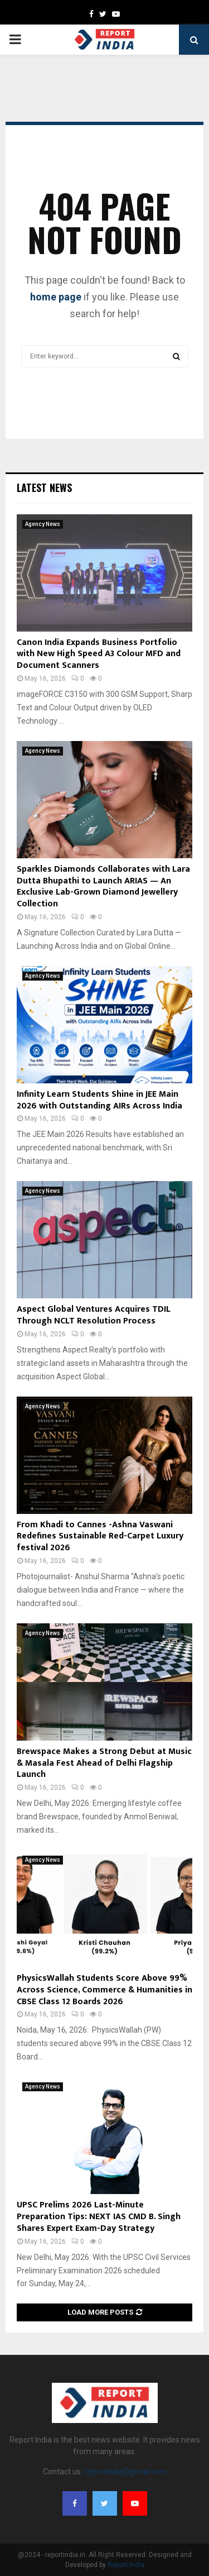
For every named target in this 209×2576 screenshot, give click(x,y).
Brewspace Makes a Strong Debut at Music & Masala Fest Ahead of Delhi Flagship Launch (104, 1763)
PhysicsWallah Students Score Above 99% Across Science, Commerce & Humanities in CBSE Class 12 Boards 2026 (104, 1990)
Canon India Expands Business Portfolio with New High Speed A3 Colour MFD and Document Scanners (99, 654)
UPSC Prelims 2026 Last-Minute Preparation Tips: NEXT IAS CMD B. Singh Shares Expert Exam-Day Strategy (99, 2216)
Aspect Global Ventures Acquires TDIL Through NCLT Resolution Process (94, 1315)
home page (55, 297)
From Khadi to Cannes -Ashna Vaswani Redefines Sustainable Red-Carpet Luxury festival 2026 (100, 1536)
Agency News (42, 524)
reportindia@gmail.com (125, 2471)
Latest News (44, 487)
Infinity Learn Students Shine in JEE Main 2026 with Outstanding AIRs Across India (99, 1100)
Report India (126, 2565)
